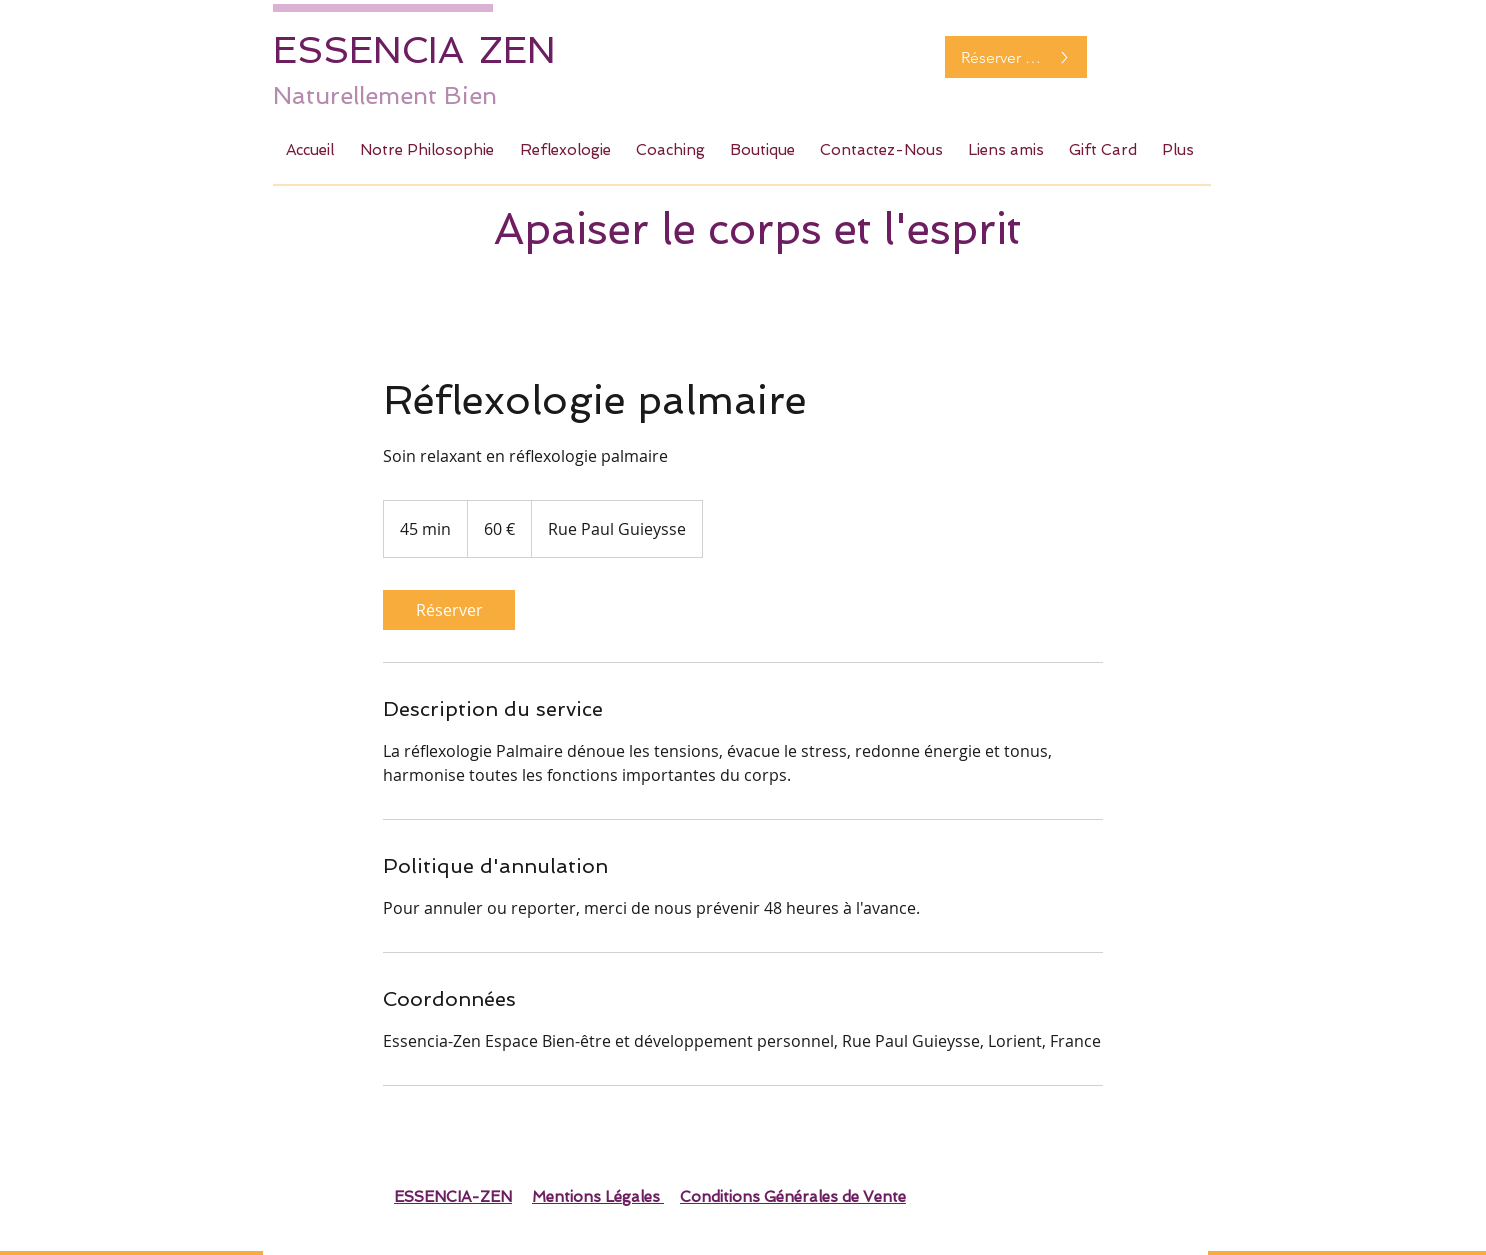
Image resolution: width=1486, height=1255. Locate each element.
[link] (449, 610)
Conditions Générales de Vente (793, 1197)
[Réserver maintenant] (1016, 57)
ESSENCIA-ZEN (453, 1197)
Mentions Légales (598, 1197)
